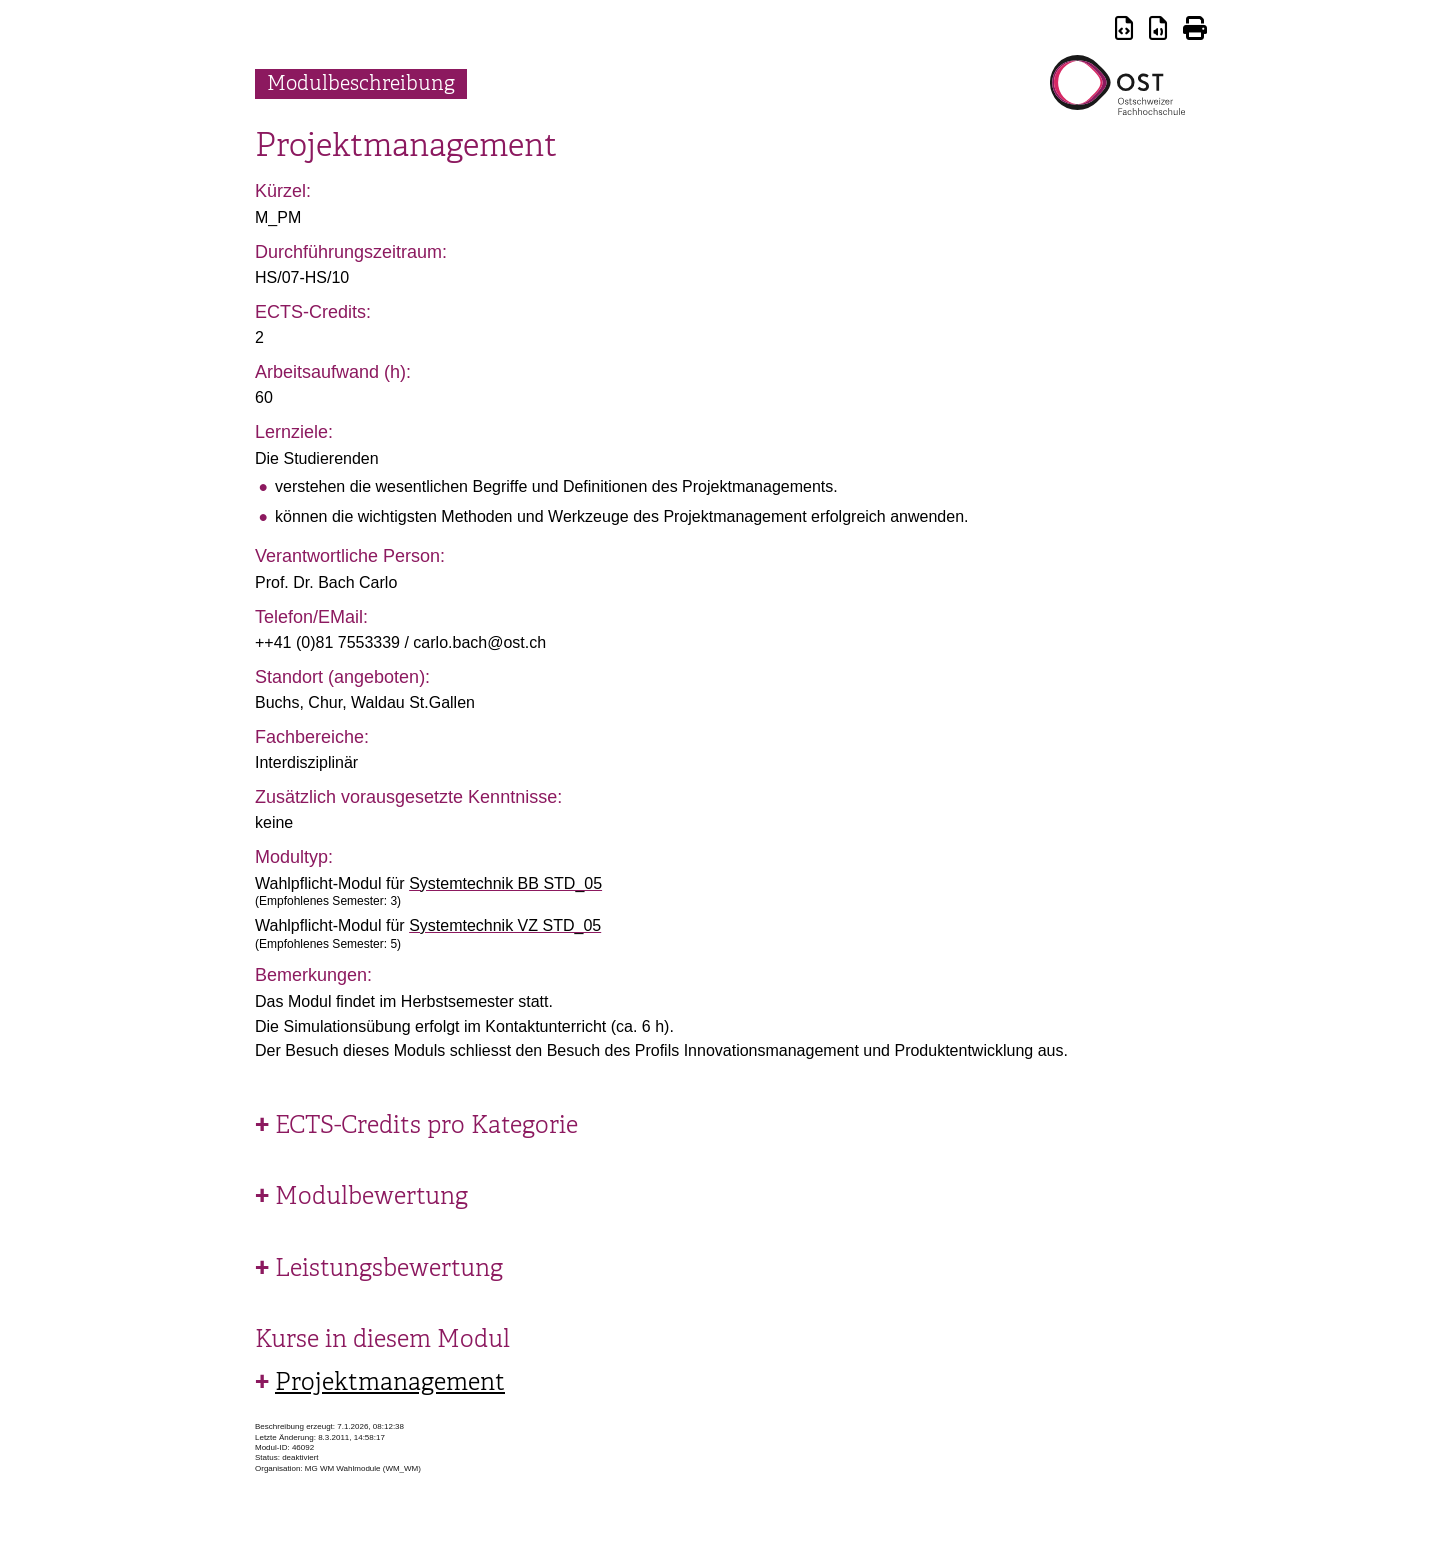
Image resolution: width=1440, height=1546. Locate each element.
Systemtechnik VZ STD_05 (505, 925)
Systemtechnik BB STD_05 (505, 883)
